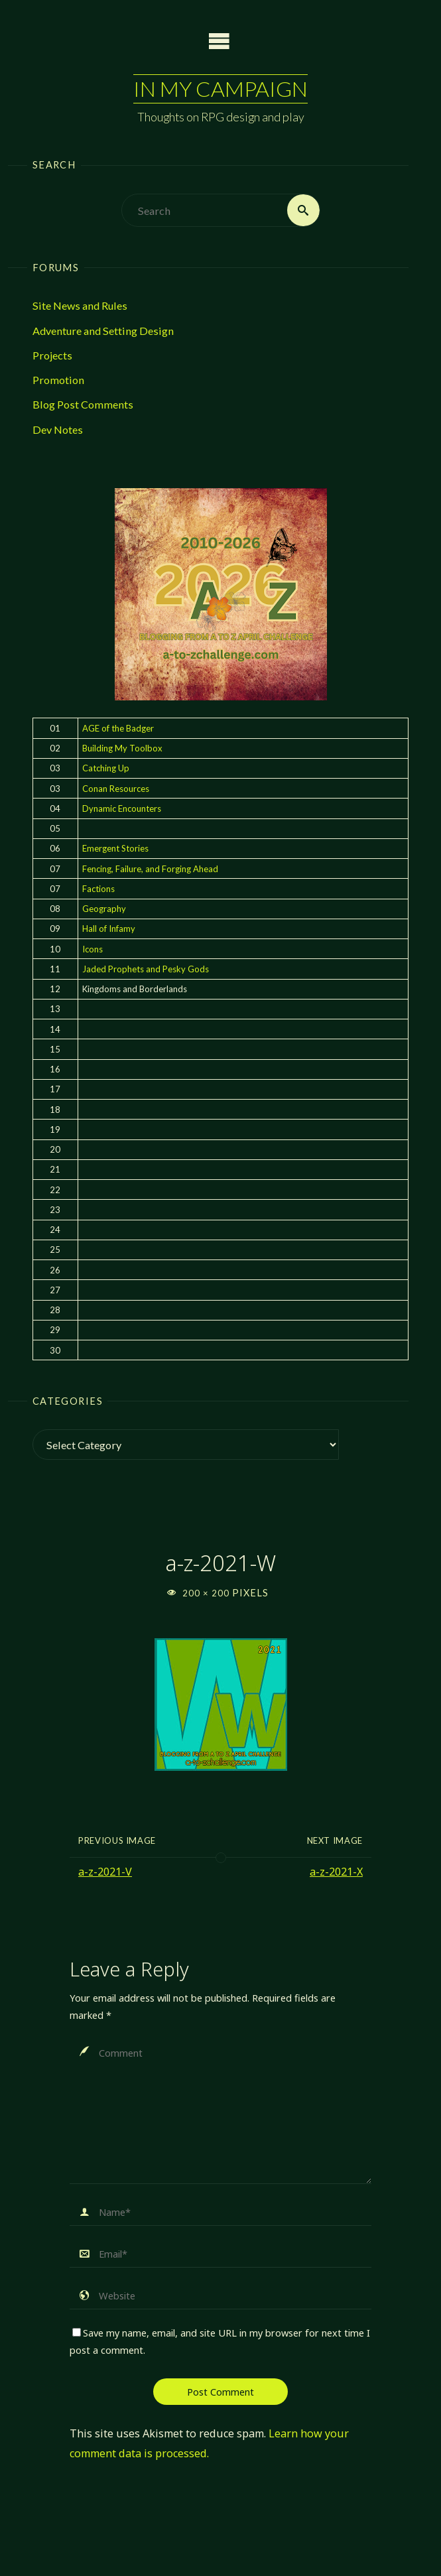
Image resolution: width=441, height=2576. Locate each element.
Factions (98, 888)
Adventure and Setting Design (103, 330)
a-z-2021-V (105, 1871)
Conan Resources (115, 788)
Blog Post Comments (82, 404)
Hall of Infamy (108, 928)
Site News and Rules (79, 305)
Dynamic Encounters (121, 808)
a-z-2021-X (336, 1871)
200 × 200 (207, 1593)
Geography (104, 908)
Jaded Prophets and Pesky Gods (145, 969)
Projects (52, 355)
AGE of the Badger (118, 728)
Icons (92, 949)
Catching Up (105, 768)
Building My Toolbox (122, 748)
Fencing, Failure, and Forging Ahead (150, 869)
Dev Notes (57, 429)
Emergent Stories (115, 848)
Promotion (58, 379)
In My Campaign (220, 88)
